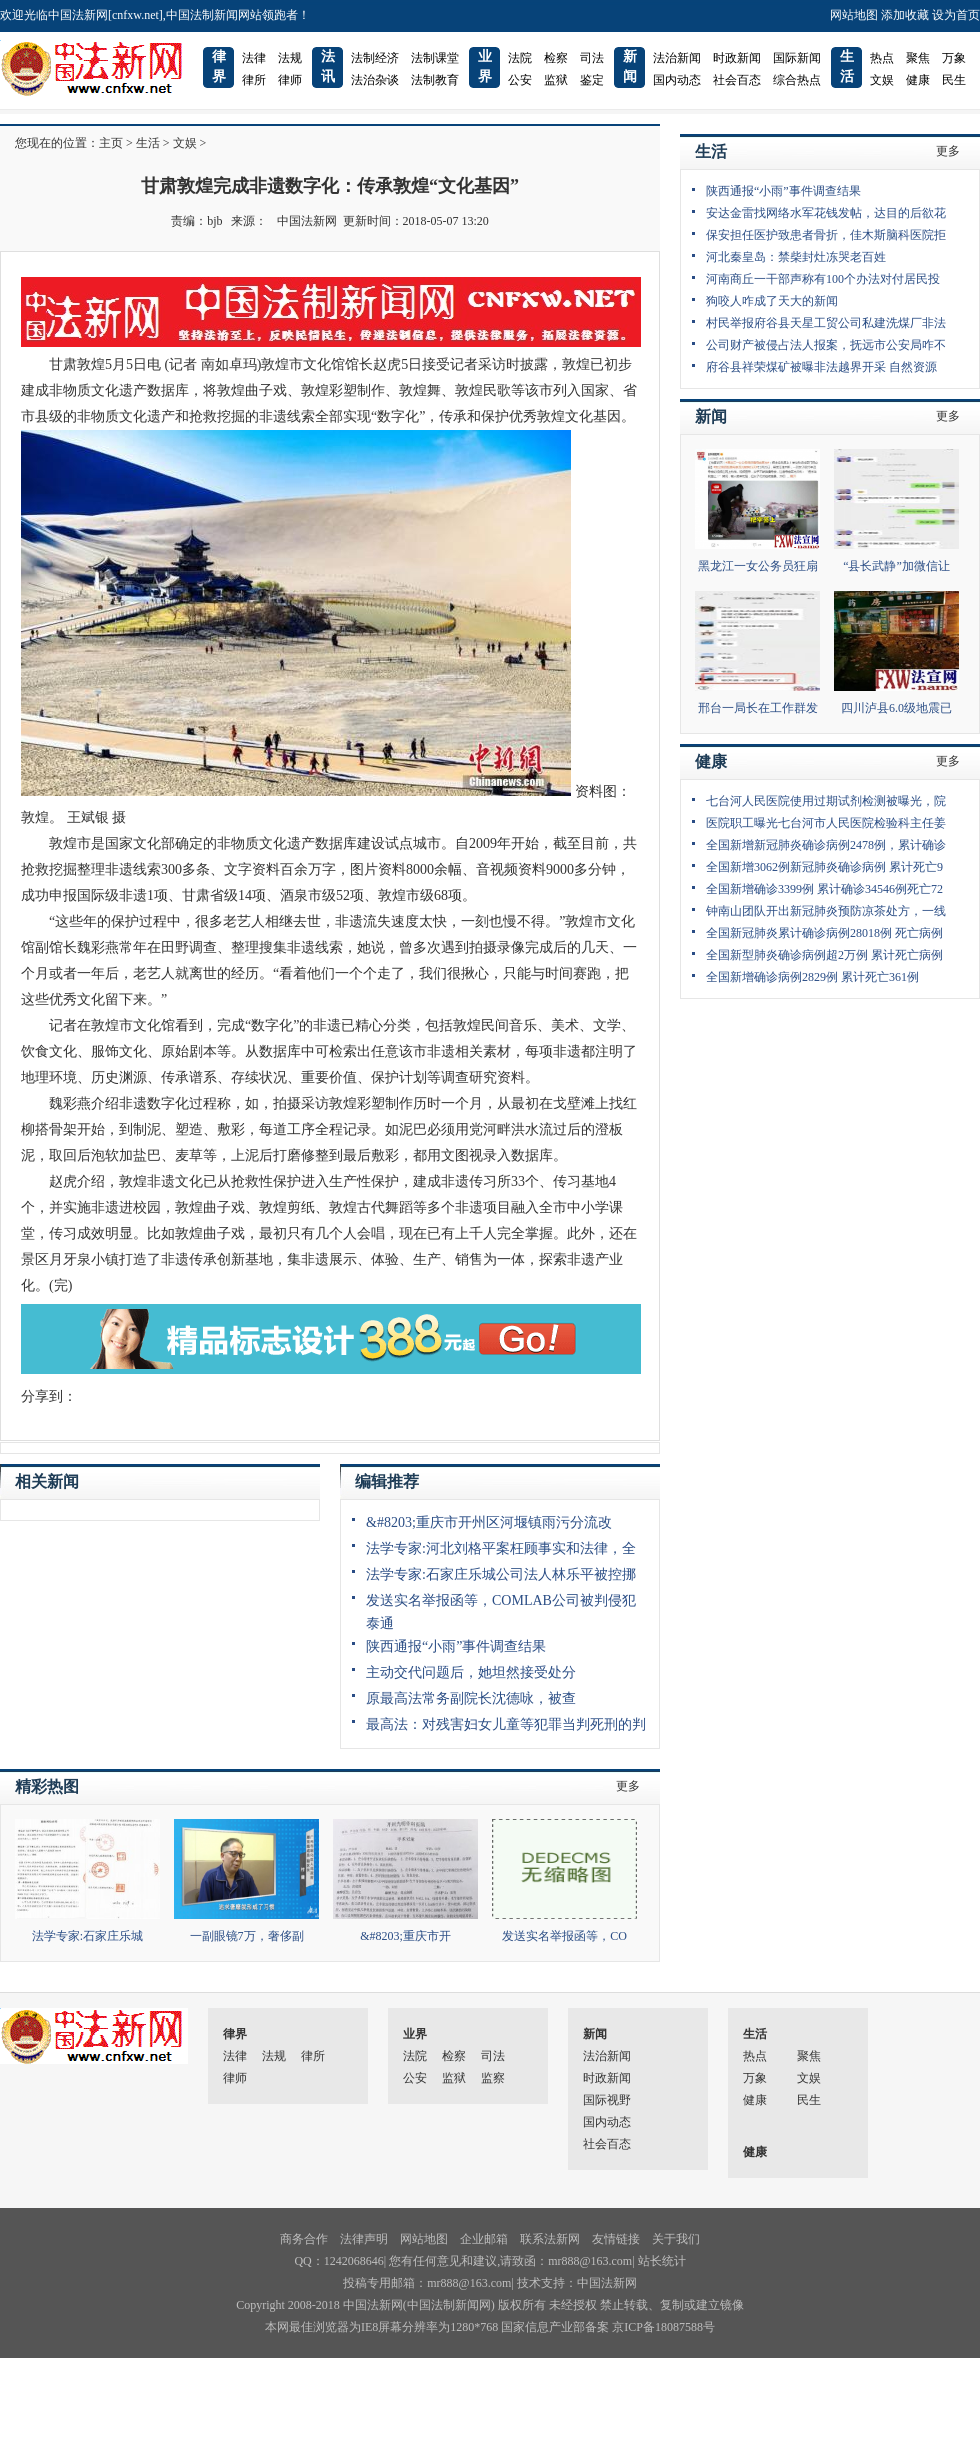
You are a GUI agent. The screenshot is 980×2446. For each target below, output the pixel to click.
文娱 (882, 80)
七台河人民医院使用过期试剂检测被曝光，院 (826, 801)
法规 (290, 58)
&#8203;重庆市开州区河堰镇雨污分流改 (489, 1522)
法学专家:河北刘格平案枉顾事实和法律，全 (501, 1548)
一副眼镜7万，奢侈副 (247, 1936)
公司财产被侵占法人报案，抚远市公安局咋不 (826, 345)
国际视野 (607, 2100)
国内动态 (677, 80)
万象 (954, 58)
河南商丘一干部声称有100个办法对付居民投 (823, 279)
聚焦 (918, 58)
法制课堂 (435, 58)
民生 (954, 80)
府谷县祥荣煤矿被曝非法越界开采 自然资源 (821, 367)
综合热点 (797, 80)
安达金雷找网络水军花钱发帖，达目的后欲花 (826, 213)
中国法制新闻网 (449, 2305)
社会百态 (737, 80)
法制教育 (435, 80)
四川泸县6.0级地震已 (896, 708)
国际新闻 (797, 58)
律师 (290, 80)
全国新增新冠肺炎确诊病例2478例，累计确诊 (826, 845)
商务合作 (304, 2239)
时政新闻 (737, 58)
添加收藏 (905, 15)
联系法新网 (550, 2239)
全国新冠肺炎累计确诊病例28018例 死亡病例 (824, 933)
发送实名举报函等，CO (564, 1936)
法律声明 (364, 2239)
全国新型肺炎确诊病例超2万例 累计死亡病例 (824, 955)
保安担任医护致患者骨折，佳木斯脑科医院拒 (826, 235)
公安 (520, 80)
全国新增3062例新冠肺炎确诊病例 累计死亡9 (824, 867)
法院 (520, 58)
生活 (148, 143)
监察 (493, 2078)
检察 (556, 58)
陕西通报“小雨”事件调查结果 (456, 1646)
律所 (254, 80)
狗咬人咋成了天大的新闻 (772, 301)
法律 (254, 58)
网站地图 (854, 15)
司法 (592, 58)
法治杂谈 (375, 80)
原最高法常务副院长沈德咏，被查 (471, 1698)
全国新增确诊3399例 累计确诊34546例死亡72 (824, 889)
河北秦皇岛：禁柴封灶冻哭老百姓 (796, 257)
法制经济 (375, 58)
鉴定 (592, 80)
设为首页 (956, 15)
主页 (111, 143)
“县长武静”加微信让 (896, 566)
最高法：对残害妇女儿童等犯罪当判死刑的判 (506, 1724)
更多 (628, 1786)
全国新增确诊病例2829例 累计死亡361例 (812, 977)
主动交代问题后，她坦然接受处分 (471, 1672)
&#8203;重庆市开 (405, 1936)
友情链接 (616, 2239)
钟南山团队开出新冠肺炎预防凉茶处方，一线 (826, 911)
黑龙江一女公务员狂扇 (758, 566)
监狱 (556, 80)
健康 (918, 80)
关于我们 (676, 2239)
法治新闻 (677, 58)
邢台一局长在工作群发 (758, 708)
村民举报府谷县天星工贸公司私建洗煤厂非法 (826, 323)
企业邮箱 (484, 2239)
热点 (882, 58)
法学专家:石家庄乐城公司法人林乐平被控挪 (501, 1574)
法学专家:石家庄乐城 (87, 1936)
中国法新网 (307, 221)
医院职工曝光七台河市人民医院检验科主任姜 (826, 823)
